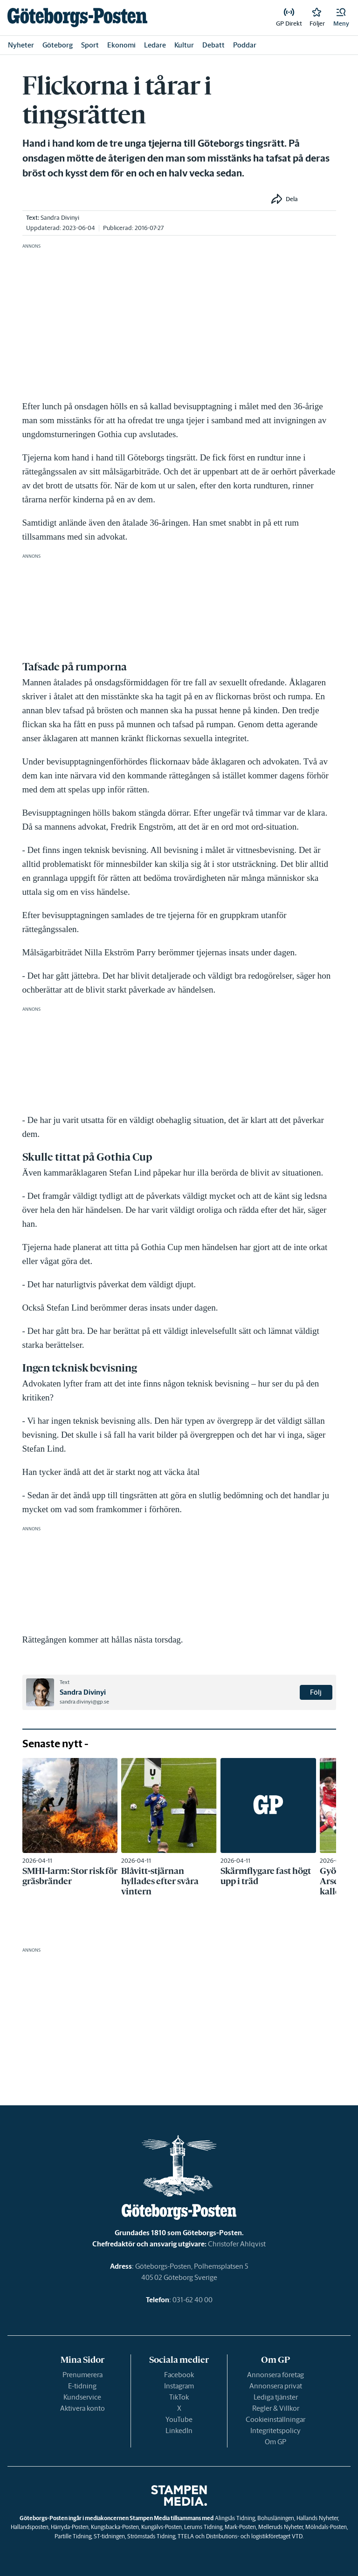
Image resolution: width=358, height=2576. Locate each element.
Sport (90, 45)
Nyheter (21, 45)
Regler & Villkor (275, 2408)
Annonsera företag (275, 2374)
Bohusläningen (275, 2518)
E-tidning (82, 2385)
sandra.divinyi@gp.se (84, 1701)
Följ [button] (316, 1692)
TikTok (179, 2397)
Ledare (155, 45)
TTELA (186, 2536)
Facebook (179, 2374)
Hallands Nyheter (317, 2518)
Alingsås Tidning (235, 2518)
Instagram (179, 2385)
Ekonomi (121, 45)
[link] (77, 17)
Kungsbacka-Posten (115, 2526)
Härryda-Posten (70, 2526)
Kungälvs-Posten (161, 2526)
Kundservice (82, 2397)
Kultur (184, 45)
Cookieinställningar (275, 2419)
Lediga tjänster (276, 2397)
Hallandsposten (29, 2526)
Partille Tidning (73, 2536)
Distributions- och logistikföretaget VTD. (254, 2536)
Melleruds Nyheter (280, 2526)
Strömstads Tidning (151, 2536)
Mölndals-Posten (326, 2526)
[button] (341, 18)
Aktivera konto (82, 2408)
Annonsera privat (275, 2385)
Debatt (213, 45)
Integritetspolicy (275, 2430)
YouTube (179, 2419)
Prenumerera (82, 2374)
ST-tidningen (109, 2536)
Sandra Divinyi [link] (60, 218)
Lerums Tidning (203, 2526)
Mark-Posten (240, 2526)
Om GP (275, 2441)
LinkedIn (179, 2430)
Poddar (244, 45)
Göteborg (57, 45)
